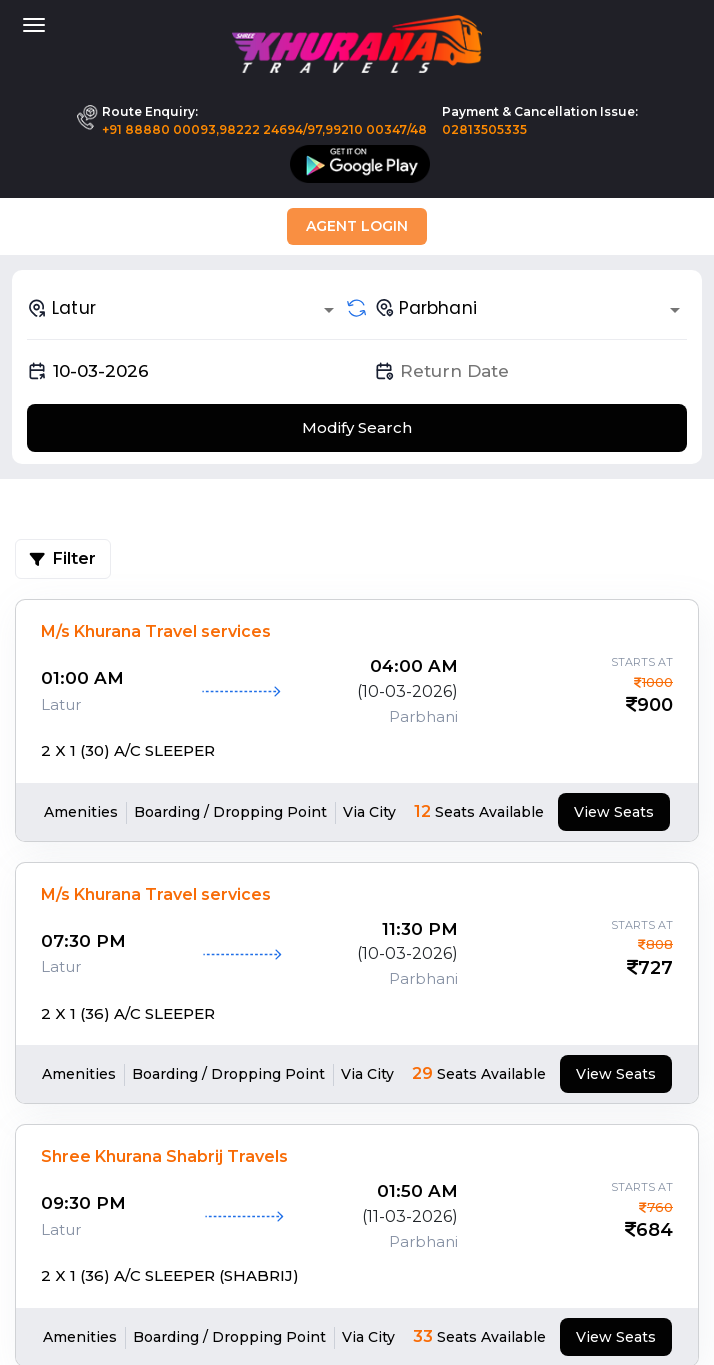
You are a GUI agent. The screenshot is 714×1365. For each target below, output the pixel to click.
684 (654, 1230)
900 (655, 705)
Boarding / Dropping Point (230, 812)
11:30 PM (420, 929)
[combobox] (184, 308)
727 (655, 968)
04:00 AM (414, 666)
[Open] (329, 310)
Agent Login (357, 226)
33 (423, 1336)
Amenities (81, 812)
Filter (63, 558)
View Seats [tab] (614, 812)
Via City (369, 812)
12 (422, 811)
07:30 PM (83, 941)
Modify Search (357, 427)
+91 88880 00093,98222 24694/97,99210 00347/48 (264, 129)
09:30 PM (83, 1203)
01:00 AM (82, 678)
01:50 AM (417, 1191)
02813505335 (484, 129)
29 (422, 1073)
